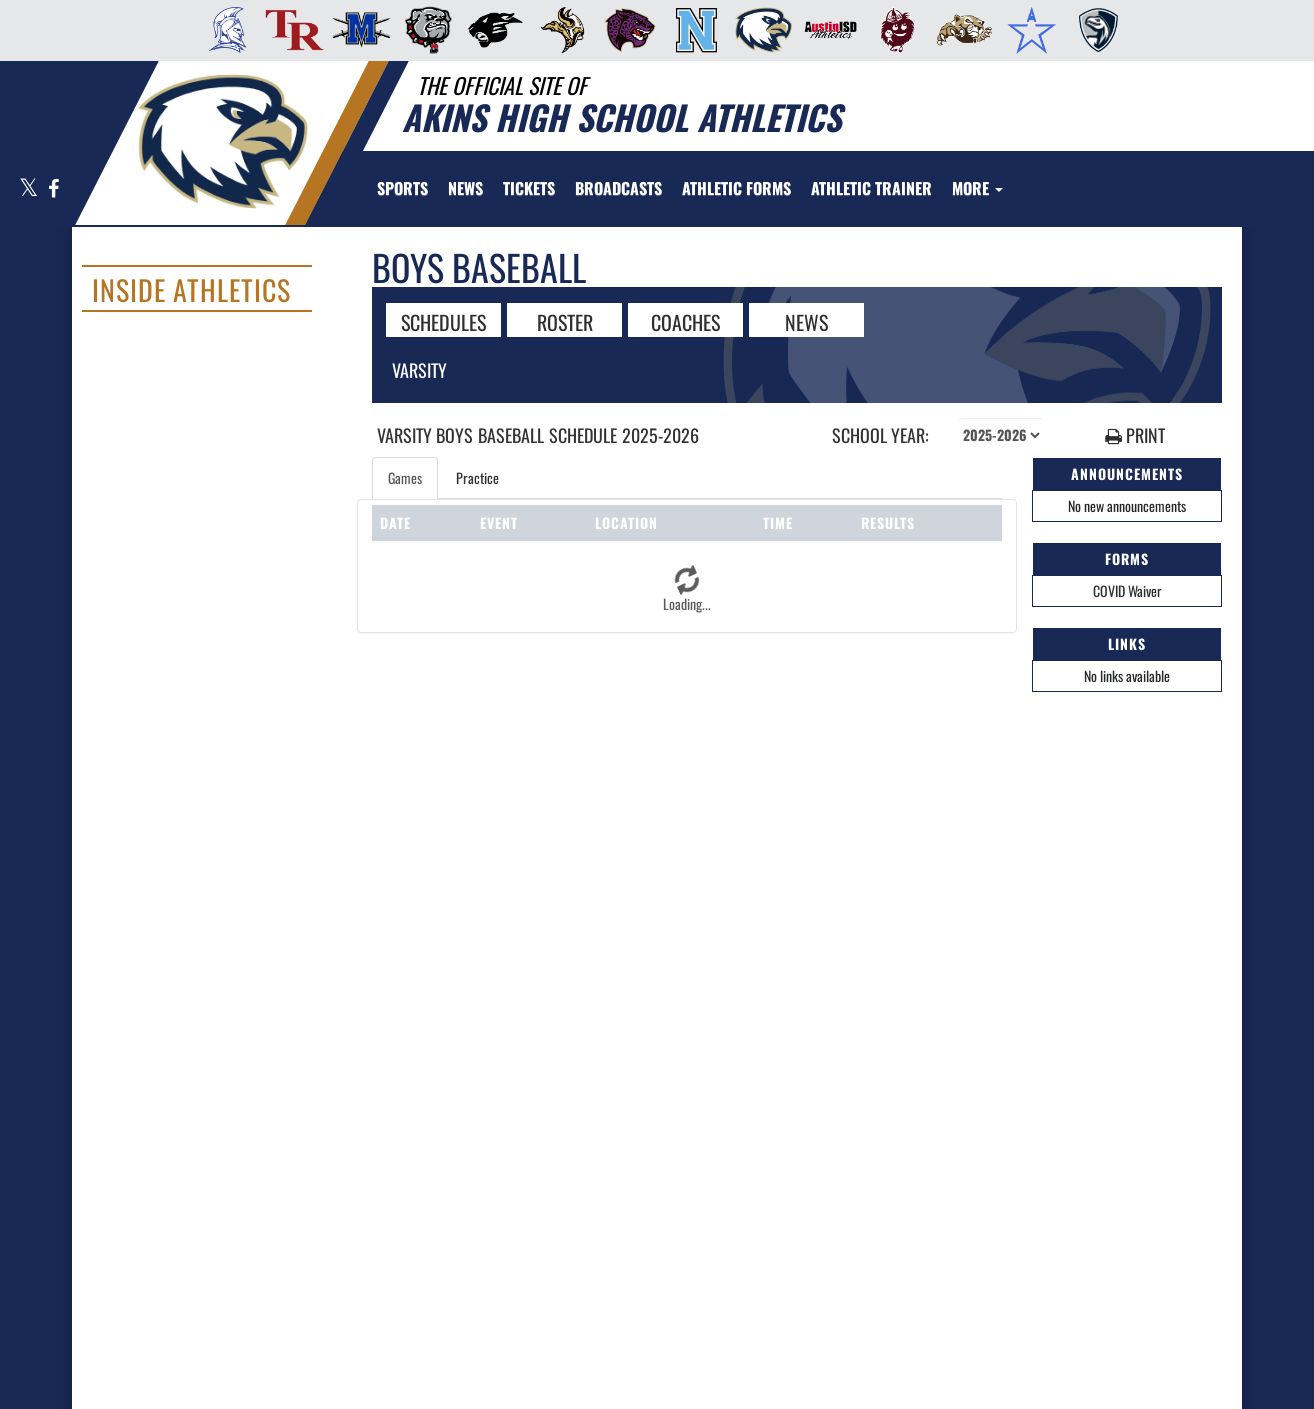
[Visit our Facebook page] (52, 189)
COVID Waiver (1127, 590)
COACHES (685, 321)
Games (405, 477)
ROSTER (565, 321)
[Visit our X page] (29, 189)
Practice (477, 477)
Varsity (419, 370)
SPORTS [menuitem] (402, 188)
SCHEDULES (443, 321)
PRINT (1135, 435)
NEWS (806, 321)
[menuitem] (221, 30)
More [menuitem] (977, 188)
